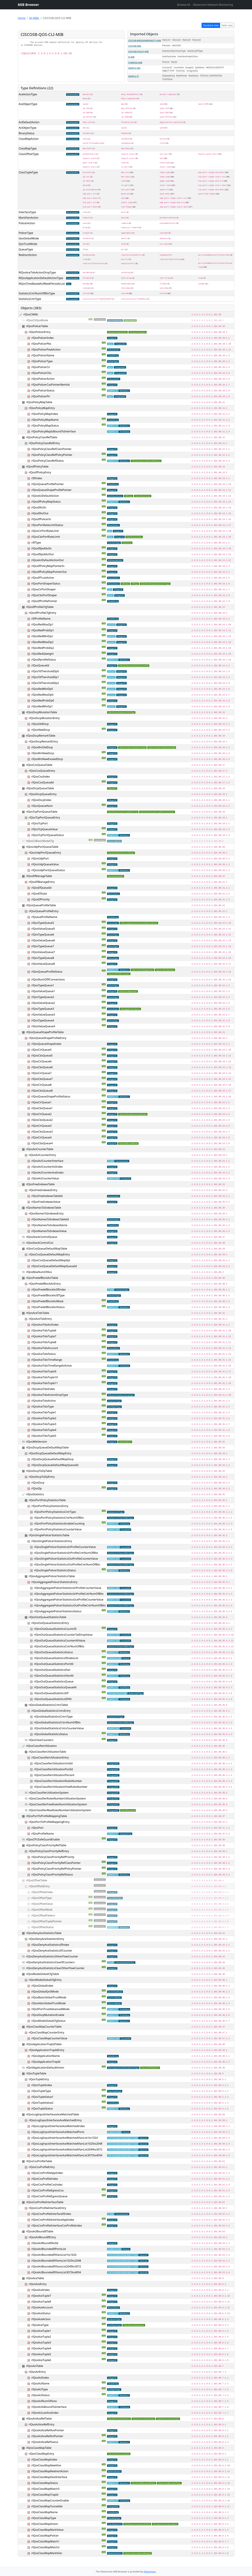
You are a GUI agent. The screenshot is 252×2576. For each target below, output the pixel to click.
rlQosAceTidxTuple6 (43, 1330)
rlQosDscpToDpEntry (42, 1477)
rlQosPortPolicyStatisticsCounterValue (57, 1529)
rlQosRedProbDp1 (42, 630)
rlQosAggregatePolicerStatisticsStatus (57, 1611)
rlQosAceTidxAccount (44, 1348)
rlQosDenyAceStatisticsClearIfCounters (50, 1962)
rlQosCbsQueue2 (42, 1120)
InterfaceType (27, 212)
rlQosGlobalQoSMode (45, 1991)
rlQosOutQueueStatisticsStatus (53, 1652)
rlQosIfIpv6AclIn (41, 548)
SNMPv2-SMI (134, 68)
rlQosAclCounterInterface (47, 1161)
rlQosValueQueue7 (43, 952)
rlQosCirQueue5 (41, 1049)
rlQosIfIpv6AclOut (42, 554)
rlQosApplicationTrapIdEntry (46, 2050)
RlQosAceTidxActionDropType (37, 272)
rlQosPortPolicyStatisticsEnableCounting (59, 1523)
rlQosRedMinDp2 (42, 636)
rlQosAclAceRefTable (39, 2418)
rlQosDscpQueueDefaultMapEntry (50, 1453)
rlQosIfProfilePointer (44, 601)
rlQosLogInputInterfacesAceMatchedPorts (57, 2132)
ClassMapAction (29, 139)
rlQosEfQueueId (41, 888)
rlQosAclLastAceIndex (45, 2413)
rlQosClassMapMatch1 (45, 2541)
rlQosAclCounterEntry (42, 1155)
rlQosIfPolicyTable (37, 466)
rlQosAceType (40, 2325)
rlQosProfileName (42, 1833)
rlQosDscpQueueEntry (43, 794)
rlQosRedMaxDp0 (42, 694)
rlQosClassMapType (43, 2518)
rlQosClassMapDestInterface (49, 2477)
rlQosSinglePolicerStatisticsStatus (55, 1570)
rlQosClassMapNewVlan (46, 2465)
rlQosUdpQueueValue (45, 864)
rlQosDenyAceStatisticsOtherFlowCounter (52, 1956)
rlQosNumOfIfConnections (48, 979)
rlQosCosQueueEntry (42, 771)
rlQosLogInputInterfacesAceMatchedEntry (55, 2120)
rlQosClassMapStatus (44, 2483)
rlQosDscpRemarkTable (40, 735)
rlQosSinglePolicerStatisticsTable (49, 1535)
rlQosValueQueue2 (43, 1003)
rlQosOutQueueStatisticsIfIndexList (56, 1658)
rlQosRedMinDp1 (42, 706)
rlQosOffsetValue (42, 1904)
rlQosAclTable (34, 2366)
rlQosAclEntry (37, 2372)
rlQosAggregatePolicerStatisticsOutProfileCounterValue (69, 1599)
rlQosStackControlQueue (41, 1237)
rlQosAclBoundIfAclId (44, 2243)
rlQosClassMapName (44, 2512)
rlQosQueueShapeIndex (46, 1044)
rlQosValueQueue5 (43, 928)
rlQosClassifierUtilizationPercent (54, 1775)
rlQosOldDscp (40, 724)
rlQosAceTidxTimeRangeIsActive (51, 1365)
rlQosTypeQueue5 (42, 923)
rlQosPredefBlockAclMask (47, 1301)
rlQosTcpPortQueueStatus (47, 835)
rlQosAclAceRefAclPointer (47, 2436)
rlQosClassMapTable (38, 2448)
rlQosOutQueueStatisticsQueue (53, 1681)
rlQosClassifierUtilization (41, 1746)
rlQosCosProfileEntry (42, 2167)
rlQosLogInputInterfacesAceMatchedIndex (58, 2126)
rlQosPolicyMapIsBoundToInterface (53, 431)
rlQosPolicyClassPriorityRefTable (46, 1845)
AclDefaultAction (29, 122)
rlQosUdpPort (40, 858)
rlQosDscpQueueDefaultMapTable (47, 1447)
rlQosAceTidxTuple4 (43, 1430)
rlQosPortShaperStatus (45, 583)
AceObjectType (28, 104)
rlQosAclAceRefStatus (44, 2442)
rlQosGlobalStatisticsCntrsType (53, 1716)
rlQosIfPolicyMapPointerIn (47, 566)
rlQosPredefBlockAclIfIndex (48, 1289)
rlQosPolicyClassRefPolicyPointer (51, 455)
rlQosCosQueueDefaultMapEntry (49, 1254)
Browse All (183, 5)
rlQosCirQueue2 (41, 1114)
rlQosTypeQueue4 (42, 1020)
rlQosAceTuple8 (41, 2301)
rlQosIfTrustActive (42, 577)
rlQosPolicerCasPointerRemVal (50, 384)
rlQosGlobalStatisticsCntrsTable (48, 1705)
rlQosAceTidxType (42, 1406)
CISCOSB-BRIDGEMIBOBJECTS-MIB (144, 40)
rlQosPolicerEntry (40, 332)
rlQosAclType (39, 2389)
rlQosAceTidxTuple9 (43, 1371)
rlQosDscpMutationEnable (47, 2015)
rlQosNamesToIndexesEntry (46, 1213)
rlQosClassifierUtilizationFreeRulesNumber (61, 1787)
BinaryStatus (27, 133)
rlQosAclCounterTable (39, 1149)
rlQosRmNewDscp (42, 753)
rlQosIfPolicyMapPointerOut (49, 572)
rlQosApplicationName (45, 2056)
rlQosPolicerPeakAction (46, 349)
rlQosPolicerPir (40, 396)
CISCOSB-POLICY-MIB (138, 51)
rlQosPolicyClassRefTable (41, 437)
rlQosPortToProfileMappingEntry (49, 1822)
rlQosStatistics (35, 1494)
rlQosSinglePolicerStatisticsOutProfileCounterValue (66, 1558)
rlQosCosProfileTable (39, 2161)
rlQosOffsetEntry (39, 1886)
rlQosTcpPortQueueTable (41, 811)
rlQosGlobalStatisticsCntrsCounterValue (59, 1728)
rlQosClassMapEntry (41, 2453)
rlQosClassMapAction (44, 2524)
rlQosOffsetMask (41, 1909)
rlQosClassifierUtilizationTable (47, 1751)
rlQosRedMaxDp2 (42, 642)
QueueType (26, 249)
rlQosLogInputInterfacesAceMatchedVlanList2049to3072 (66, 2149)
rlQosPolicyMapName (44, 420)
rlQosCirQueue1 (41, 1102)
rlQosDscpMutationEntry (44, 718)
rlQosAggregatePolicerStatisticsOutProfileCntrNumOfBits (70, 1605)
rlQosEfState (39, 893)
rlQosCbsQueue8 (42, 1090)
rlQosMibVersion (36, 1441)
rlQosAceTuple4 (41, 2348)
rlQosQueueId (40, 665)
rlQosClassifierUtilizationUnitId (53, 1763)
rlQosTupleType (41, 2091)
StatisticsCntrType (30, 299)
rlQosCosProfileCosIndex (46, 2184)
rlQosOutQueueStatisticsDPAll (52, 1699)
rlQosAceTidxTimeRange (46, 1360)
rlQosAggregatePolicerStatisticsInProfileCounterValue (67, 1588)
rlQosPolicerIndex (42, 338)
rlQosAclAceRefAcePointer (47, 2430)
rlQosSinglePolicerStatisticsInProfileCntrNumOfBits (66, 1553)
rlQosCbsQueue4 (42, 1143)
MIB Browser (28, 4)
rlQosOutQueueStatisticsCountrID (55, 1629)
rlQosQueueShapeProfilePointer (51, 490)
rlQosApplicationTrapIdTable (44, 2044)
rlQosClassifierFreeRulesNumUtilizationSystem (58, 1804)
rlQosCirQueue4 (41, 1137)
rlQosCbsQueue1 (42, 1108)
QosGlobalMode (29, 238)
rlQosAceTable (35, 2278)
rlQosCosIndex (40, 776)
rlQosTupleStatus (42, 2108)
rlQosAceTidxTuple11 (44, 1383)
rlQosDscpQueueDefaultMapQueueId (54, 1465)
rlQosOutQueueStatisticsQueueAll (55, 1687)
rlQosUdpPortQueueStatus (48, 870)
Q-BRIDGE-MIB (135, 62)
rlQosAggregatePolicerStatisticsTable (52, 1576)
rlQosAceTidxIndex (43, 1389)
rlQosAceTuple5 (41, 2354)
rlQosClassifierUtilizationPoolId (53, 1769)
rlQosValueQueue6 (43, 940)
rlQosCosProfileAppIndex (47, 2173)
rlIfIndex (36, 478)
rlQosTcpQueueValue (44, 829)
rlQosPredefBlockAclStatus (48, 1307)
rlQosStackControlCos (39, 1243)
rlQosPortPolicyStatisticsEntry (49, 1506)
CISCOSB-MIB (134, 46)
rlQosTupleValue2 (42, 2102)
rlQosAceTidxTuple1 (43, 1412)
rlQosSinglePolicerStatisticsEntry (51, 1541)
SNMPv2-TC (133, 76)
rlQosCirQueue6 (41, 1061)
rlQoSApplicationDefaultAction (45, 2067)
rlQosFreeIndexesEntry (43, 1190)
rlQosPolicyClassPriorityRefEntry (49, 1851)
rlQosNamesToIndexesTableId (50, 1219)
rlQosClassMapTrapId (44, 2494)
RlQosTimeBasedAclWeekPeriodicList (42, 283)
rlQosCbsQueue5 (42, 1055)
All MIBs (34, 18)
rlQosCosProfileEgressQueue (49, 2196)
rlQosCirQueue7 (41, 1073)
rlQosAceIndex (40, 2290)
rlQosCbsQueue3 (42, 1131)
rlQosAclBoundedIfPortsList (48, 2249)
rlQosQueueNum (42, 806)
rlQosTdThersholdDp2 (45, 683)
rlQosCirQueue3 (41, 1126)
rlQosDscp (37, 1482)
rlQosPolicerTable (37, 326)
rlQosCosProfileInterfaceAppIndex (52, 2219)
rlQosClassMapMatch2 (45, 2547)
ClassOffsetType (29, 154)
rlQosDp (36, 1488)
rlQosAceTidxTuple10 (44, 1377)
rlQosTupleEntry (39, 2079)
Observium (150, 2571)
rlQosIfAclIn (38, 507)
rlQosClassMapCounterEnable (50, 2500)
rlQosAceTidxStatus (43, 1354)
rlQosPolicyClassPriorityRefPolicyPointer (56, 1868)
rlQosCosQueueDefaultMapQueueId (54, 1266)
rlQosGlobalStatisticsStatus (51, 1734)
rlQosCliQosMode (37, 320)
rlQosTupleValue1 (42, 2097)
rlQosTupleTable (36, 2073)
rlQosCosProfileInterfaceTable (44, 2202)
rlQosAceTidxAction (43, 1400)
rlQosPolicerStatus (42, 390)
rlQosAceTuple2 (41, 2336)
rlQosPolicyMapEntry (42, 408)
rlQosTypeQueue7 (42, 946)
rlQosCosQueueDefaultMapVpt (50, 1260)
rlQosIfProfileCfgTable (40, 607)
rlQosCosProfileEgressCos (47, 2190)
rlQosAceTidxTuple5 (43, 1436)
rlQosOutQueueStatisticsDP (51, 1693)
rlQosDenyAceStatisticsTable (43, 1933)
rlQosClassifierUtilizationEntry (50, 1757)
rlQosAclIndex (40, 2377)
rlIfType (36, 542)
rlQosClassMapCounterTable (44, 2026)
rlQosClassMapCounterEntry (46, 2032)
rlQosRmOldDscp (42, 747)
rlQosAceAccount (42, 2307)
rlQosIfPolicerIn (41, 519)
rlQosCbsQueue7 (42, 1079)
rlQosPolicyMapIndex (44, 414)
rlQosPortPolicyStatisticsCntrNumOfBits (59, 1517)
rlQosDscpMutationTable (41, 712)
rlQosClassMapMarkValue (47, 2530)
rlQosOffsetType (41, 1898)
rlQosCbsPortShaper (44, 595)
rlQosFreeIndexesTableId (47, 1196)
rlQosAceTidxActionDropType (49, 1395)
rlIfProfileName (41, 618)
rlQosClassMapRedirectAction (49, 2471)
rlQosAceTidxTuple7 (43, 1336)
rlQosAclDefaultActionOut (47, 560)
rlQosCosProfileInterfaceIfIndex (51, 2214)
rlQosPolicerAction (43, 379)
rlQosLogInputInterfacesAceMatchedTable (52, 2114)
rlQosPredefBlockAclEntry (45, 1283)
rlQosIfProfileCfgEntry (42, 613)
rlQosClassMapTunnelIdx (47, 2506)
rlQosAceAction (41, 2319)
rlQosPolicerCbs (41, 373)
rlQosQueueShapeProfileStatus (50, 1096)
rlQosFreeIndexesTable (40, 1184)
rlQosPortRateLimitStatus (47, 525)
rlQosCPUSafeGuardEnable (43, 1839)
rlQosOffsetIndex (42, 1892)
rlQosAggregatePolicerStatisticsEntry (54, 1582)
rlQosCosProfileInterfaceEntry (47, 2208)
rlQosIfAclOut (39, 513)
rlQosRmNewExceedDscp (47, 759)
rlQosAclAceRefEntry (41, 2424)
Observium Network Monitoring (213, 5)
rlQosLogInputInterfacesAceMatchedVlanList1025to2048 (66, 2143)
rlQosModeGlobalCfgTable (42, 1974)
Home (22, 18)
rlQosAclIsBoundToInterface (49, 2407)
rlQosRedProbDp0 (42, 700)
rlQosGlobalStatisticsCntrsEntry (51, 1711)
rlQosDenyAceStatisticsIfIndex (50, 1945)
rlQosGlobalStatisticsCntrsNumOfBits (57, 1722)
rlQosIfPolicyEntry (40, 472)
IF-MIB (131, 57)
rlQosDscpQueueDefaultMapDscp (52, 1459)
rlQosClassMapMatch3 (45, 2489)
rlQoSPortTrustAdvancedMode (50, 2009)
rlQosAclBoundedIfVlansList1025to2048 (56, 2260)
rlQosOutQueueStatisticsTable (47, 1617)
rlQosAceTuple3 (41, 2342)
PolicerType (26, 233)
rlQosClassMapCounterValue (49, 2038)
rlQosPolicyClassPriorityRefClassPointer (56, 1863)
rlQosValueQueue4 (43, 1026)
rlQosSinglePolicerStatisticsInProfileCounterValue (65, 1547)
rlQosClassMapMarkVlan (46, 2553)
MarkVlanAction (29, 217)
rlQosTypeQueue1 (42, 985)
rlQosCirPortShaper (43, 589)
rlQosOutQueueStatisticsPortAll (53, 1664)
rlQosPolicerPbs (41, 343)
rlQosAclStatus (40, 2395)
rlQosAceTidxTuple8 (43, 1342)
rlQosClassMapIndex (44, 2459)
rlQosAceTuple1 (41, 2331)
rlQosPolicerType (42, 361)
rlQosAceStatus (40, 2313)
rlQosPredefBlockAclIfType (48, 1295)
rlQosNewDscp (40, 730)
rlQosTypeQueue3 (42, 1009)
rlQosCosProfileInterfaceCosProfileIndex (56, 2225)
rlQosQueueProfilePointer (47, 484)
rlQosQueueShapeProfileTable (45, 1032)
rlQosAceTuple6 (41, 2360)
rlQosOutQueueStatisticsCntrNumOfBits (59, 1646)
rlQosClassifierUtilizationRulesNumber (58, 1781)
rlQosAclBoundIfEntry (42, 2237)
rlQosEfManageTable (39, 876)
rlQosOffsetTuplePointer (46, 1921)
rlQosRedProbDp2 (42, 648)
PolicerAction (27, 223)
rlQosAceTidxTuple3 (43, 1424)
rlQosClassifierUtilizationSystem (49, 1792)
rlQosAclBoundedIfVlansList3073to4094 (56, 2272)
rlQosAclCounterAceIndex (47, 1172)
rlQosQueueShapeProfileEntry (47, 1038)
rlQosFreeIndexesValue (45, 1202)
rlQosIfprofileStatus (43, 659)
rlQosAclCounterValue (45, 1178)
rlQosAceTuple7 (41, 2296)
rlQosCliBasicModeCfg (40, 841)
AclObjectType (28, 128)
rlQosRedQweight (42, 654)
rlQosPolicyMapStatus (45, 425)
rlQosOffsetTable (36, 1880)
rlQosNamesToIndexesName (49, 1225)
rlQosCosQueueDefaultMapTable (46, 1248)
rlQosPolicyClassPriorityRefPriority (52, 1857)
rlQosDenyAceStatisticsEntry (46, 1939)
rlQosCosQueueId (42, 782)
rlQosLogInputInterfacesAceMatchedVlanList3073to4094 (66, 2155)
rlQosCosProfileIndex (44, 2179)
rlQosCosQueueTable (39, 765)
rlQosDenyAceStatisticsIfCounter (51, 1950)
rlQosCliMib (30, 314)
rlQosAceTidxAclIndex (45, 1324)
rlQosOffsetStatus (42, 1927)
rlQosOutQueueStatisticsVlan (52, 1670)
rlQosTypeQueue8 (42, 958)
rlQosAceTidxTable (37, 1313)
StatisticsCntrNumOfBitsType (37, 293)
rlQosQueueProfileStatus (46, 971)
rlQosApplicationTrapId (45, 2062)
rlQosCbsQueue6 (42, 1067)
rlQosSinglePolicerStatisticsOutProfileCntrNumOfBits (67, 1564)
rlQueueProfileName (44, 917)
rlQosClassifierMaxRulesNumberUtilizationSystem (60, 1810)
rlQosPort (37, 1828)
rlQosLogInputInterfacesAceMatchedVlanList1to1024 (64, 2138)
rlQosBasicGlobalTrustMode (48, 1997)
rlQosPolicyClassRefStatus (47, 460)
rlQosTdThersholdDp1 (45, 677)
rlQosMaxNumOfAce (39, 1272)
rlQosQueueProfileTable (41, 905)
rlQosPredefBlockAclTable (42, 1278)
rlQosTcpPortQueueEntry (44, 817)
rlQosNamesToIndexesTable (43, 1207)
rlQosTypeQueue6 (42, 934)
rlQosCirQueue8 (41, 1085)
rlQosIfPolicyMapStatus (46, 501)
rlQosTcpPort (39, 823)
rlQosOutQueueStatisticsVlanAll (53, 1675)
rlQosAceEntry (38, 2284)
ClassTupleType (28, 172)
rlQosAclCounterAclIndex (47, 1166)
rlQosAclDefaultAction (45, 496)
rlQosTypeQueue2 (42, 997)
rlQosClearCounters (41, 1740)
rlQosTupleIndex (41, 2085)
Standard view (211, 25)
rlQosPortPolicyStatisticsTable (47, 1500)
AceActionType (28, 94)
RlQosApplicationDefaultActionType (41, 278)
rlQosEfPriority (40, 899)
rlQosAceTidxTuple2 (43, 1418)
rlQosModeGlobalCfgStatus (48, 2021)
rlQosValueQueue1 (43, 991)
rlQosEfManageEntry (42, 882)
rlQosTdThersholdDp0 (45, 671)
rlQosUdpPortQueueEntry (45, 852)
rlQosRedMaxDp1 (42, 624)
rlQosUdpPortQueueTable (42, 847)
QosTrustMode (28, 244)
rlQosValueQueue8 (43, 964)
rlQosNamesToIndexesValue (49, 1231)
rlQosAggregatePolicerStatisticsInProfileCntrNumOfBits (69, 1594)
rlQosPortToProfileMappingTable (46, 1816)
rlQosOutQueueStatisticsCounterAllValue (59, 1640)
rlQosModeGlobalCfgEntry (45, 1980)
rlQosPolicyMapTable (39, 402)
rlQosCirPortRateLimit (45, 531)
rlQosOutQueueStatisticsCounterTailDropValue (63, 1634)
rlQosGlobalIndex (42, 1985)
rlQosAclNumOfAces (44, 2401)
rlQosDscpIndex (41, 800)
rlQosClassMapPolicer (45, 2535)
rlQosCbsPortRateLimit (45, 537)
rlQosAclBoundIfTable (39, 2231)
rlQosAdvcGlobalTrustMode (48, 2003)
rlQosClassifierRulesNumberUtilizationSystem (57, 1798)
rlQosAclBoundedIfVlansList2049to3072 (56, 2266)
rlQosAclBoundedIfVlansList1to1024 (53, 2255)
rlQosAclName (40, 2383)
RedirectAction (28, 255)
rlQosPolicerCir (40, 367)
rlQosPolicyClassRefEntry (44, 443)
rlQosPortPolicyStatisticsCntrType (55, 1512)
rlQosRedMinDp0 (42, 689)
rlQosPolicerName (42, 355)
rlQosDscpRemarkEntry (43, 741)
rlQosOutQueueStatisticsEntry (50, 1623)
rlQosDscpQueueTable (40, 788)
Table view (227, 25)
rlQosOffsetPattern (43, 1915)
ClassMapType (28, 148)
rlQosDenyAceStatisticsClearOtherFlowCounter (55, 1968)
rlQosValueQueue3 (43, 1014)
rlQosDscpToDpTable (39, 1471)
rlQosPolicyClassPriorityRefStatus (52, 1874)
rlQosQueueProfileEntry (44, 911)
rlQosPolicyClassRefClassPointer (51, 449)
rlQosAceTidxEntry (40, 1319)
